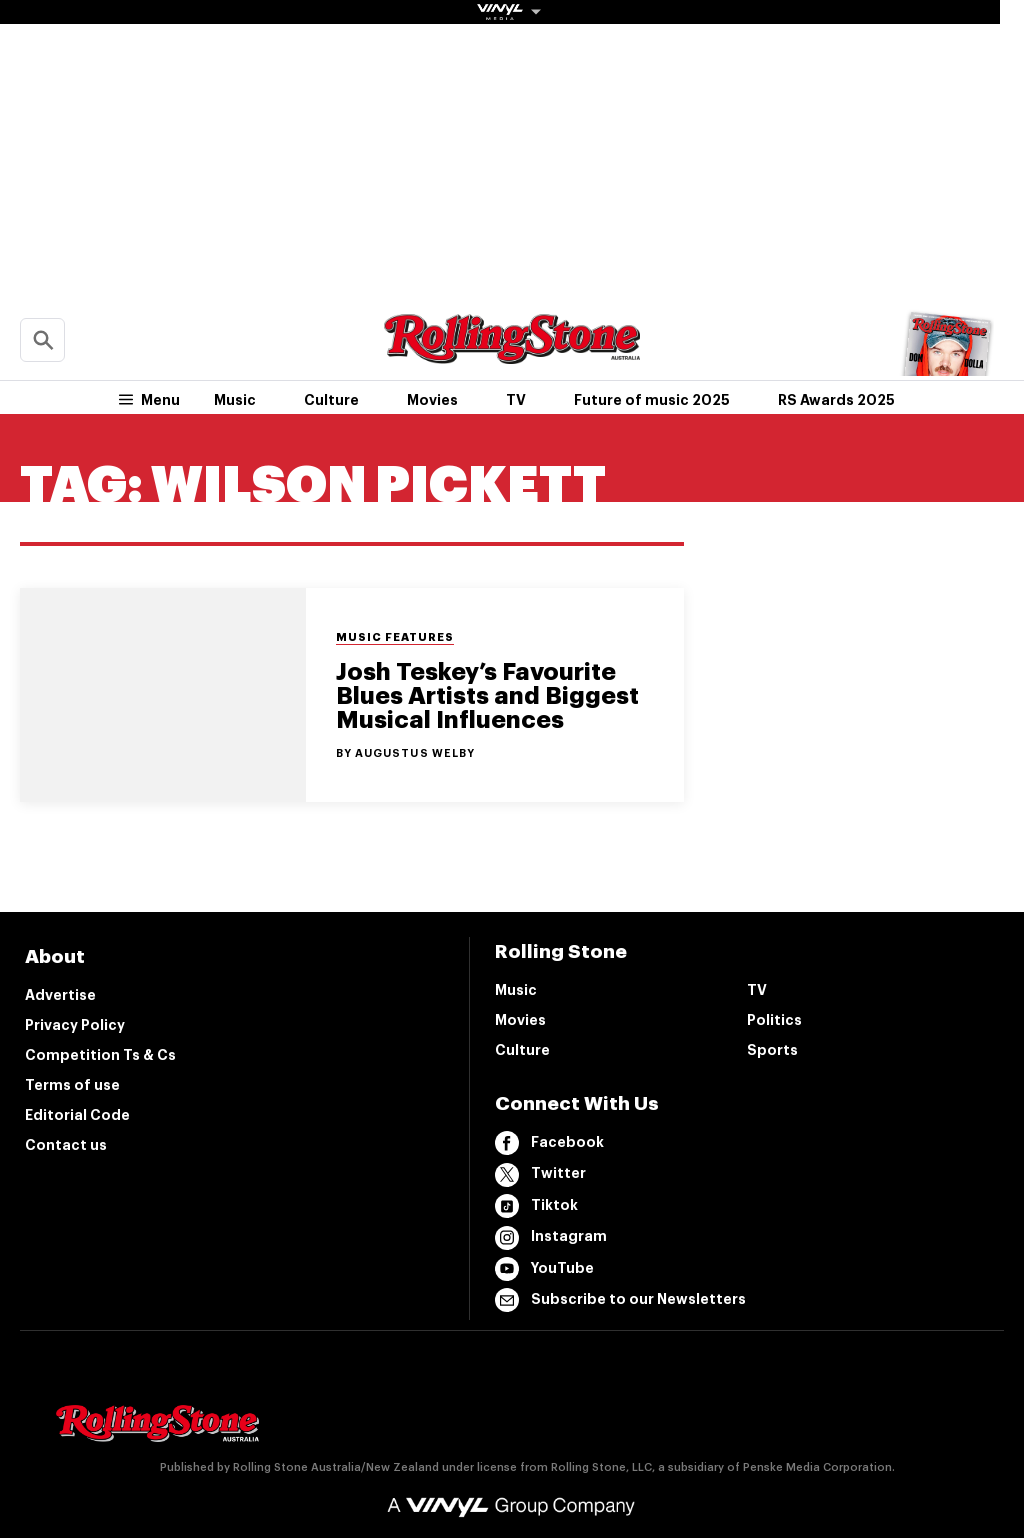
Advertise (60, 995)
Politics (774, 1020)
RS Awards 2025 (836, 400)
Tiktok (536, 1206)
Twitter (540, 1175)
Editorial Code (77, 1115)
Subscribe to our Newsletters (620, 1300)
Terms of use (72, 1085)
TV (516, 400)
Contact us (66, 1145)
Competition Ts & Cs (100, 1055)
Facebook (549, 1143)
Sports (772, 1050)
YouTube (544, 1269)
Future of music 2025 (652, 400)
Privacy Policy (75, 1025)
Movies (432, 400)
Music (235, 400)
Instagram (551, 1238)
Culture (331, 400)
